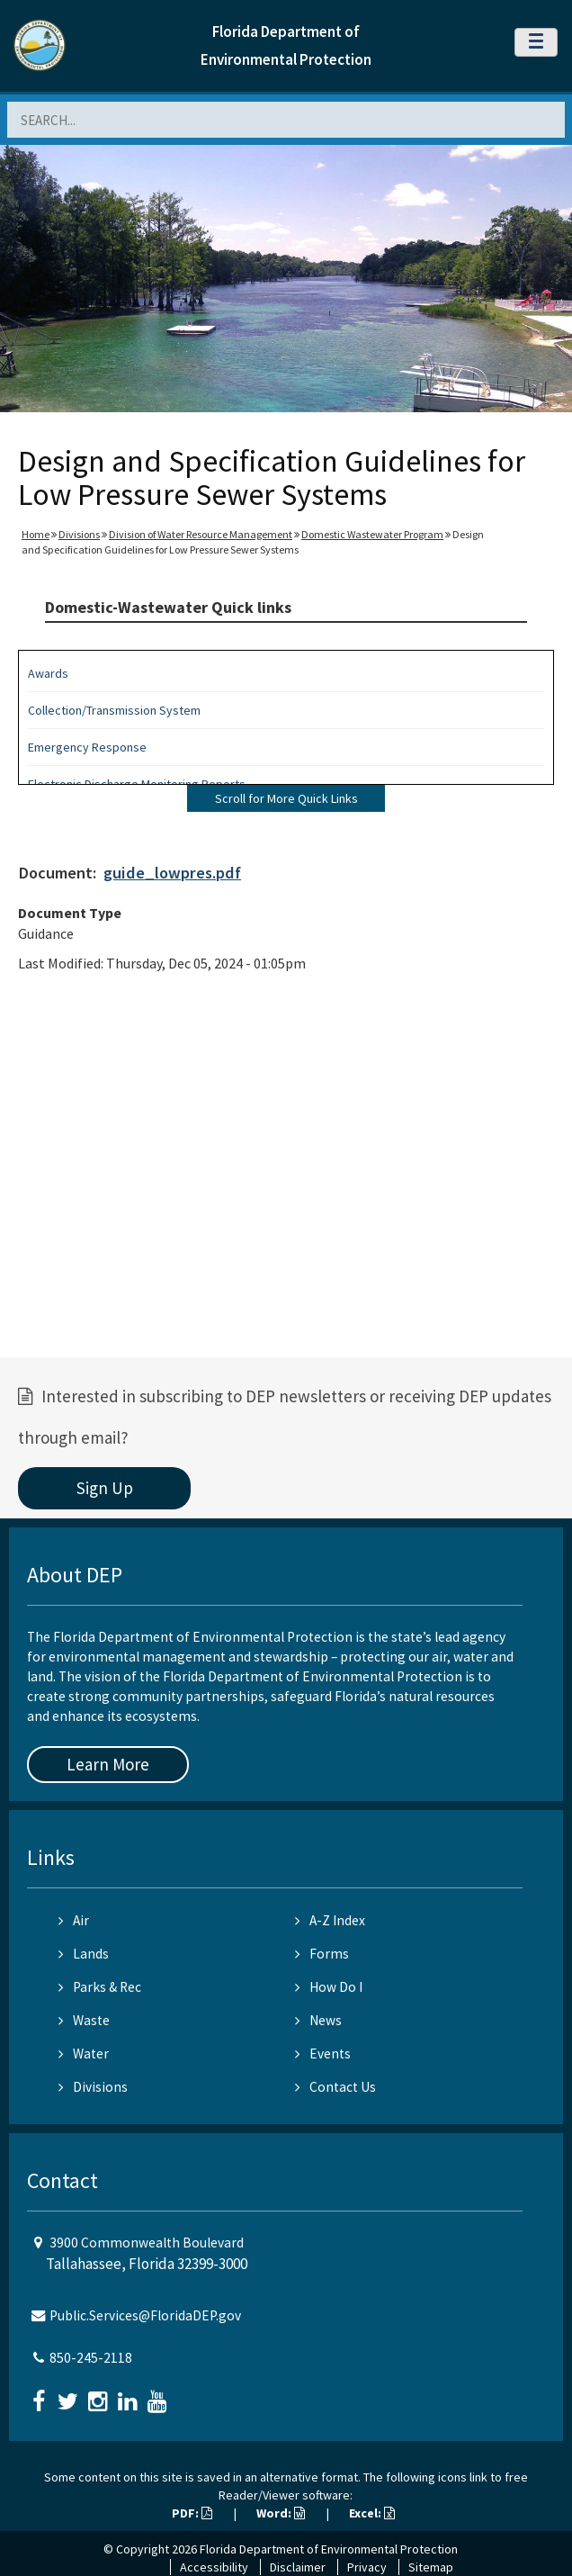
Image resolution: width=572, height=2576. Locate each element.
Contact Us (335, 2086)
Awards (48, 673)
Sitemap (430, 2567)
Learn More (108, 1764)
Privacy (367, 2567)
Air (73, 1920)
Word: (280, 2513)
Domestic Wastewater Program (372, 534)
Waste (84, 2020)
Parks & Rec (99, 1986)
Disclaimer (298, 2567)
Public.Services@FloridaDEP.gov (145, 2315)
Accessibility (214, 2567)
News (318, 2020)
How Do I (328, 1986)
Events (323, 2053)
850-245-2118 (90, 2357)
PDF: (192, 2513)
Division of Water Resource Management (200, 534)
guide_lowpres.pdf (172, 872)
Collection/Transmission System (114, 710)
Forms (322, 1953)
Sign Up (104, 1488)
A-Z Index (330, 1920)
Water (83, 2053)
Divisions (79, 534)
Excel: (372, 2513)
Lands (83, 1953)
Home (35, 534)
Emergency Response (87, 747)
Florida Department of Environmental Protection (329, 2549)
